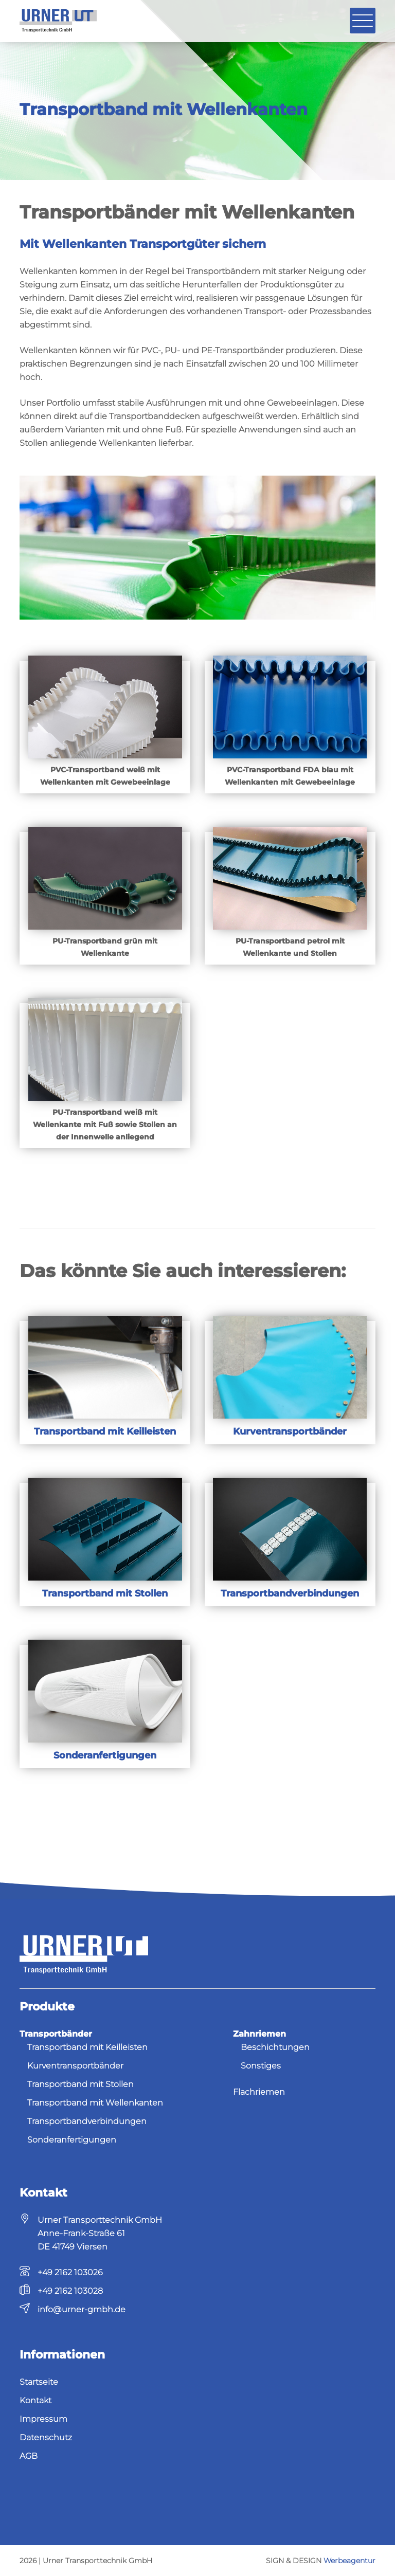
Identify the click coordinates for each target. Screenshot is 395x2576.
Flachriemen (259, 2092)
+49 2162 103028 (70, 2291)
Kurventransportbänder (75, 2066)
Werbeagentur (349, 2560)
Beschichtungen (275, 2047)
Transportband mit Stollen (80, 2084)
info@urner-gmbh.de (81, 2309)
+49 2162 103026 (70, 2272)
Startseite (39, 2382)
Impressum (43, 2419)
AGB (29, 2456)
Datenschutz (46, 2437)
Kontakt (35, 2400)
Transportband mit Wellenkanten (95, 2103)
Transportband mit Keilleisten (87, 2047)
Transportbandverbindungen (87, 2121)
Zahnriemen (259, 2034)
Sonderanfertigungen (71, 2140)
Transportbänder (56, 2034)
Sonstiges (261, 2066)
